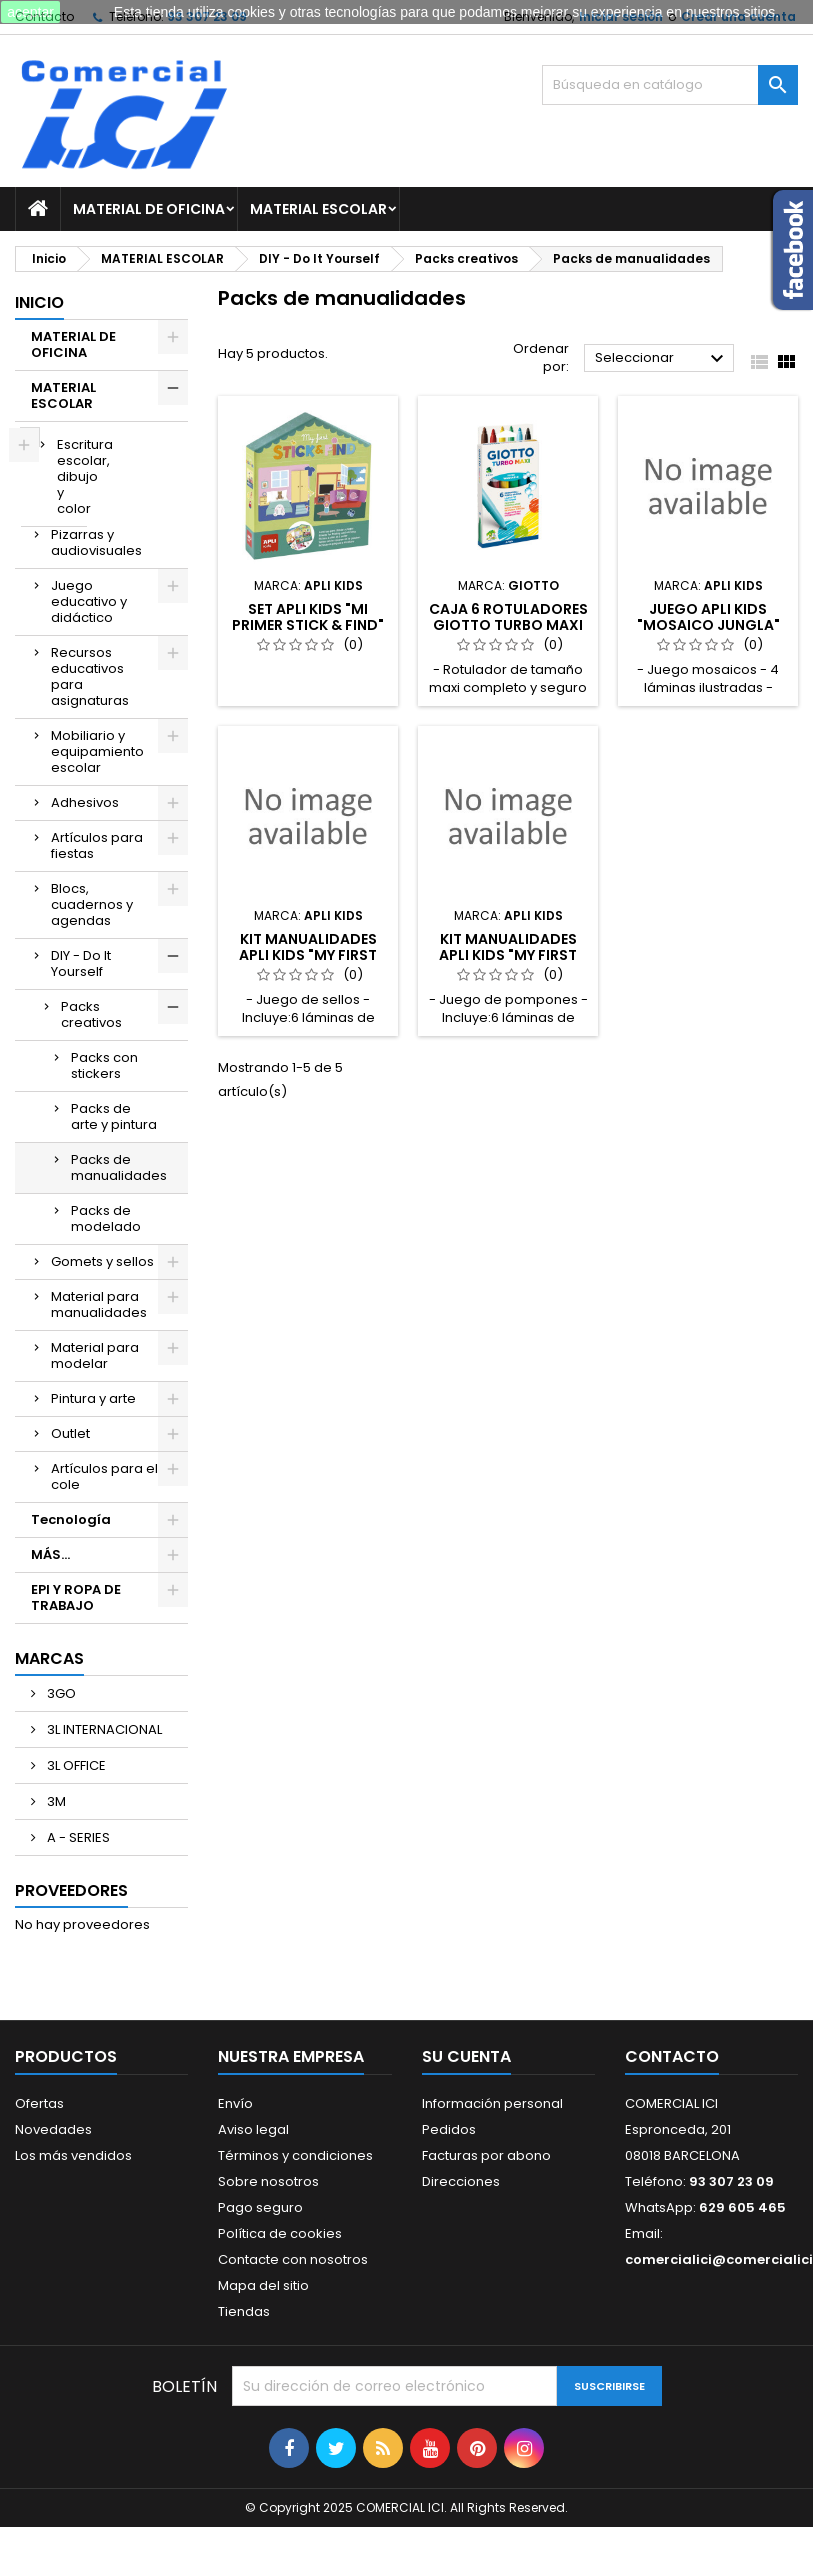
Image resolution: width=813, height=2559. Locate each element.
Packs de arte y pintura (114, 1116)
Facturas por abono (486, 2155)
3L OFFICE (75, 1765)
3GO (60, 1693)
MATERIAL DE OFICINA (149, 209)
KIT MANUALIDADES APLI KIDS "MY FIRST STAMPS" (308, 955)
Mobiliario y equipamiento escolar (97, 751)
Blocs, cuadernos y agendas (92, 904)
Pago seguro (260, 2207)
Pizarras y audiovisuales (96, 542)
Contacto (672, 2056)
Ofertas (39, 2103)
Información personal (492, 2103)
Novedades (53, 2129)
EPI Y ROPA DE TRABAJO (76, 1597)
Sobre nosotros (268, 2181)
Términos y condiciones (295, 2155)
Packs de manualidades (119, 1167)
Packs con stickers (104, 1065)
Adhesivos (85, 802)
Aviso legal (253, 2129)
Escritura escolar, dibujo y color (72, 476)
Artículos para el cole (104, 1476)
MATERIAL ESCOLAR (318, 209)
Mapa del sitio (263, 2285)
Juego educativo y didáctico (89, 601)
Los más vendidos (73, 2155)
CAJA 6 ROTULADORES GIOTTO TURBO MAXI (508, 617)
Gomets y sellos (102, 1261)
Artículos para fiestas (97, 845)
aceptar (30, 12)
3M (55, 1801)
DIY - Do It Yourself (81, 963)
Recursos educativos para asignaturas (90, 676)
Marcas (49, 1658)
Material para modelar (95, 1355)
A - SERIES (77, 1837)
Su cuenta (466, 2056)
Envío (235, 2103)
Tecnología (71, 1519)
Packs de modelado (106, 1218)
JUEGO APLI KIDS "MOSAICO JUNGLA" (708, 617)
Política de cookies (280, 2233)
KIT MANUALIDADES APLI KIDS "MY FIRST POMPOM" (508, 955)
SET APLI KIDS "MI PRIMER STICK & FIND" (308, 617)
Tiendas (244, 2311)
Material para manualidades (99, 1304)
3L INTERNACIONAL (103, 1729)
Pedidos (449, 2129)
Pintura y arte (93, 1398)
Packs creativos (91, 1014)
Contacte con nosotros (293, 2259)
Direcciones (461, 2181)
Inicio (39, 302)
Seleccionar (662, 359)
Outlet (70, 1433)
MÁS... (50, 1554)
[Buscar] (670, 85)
